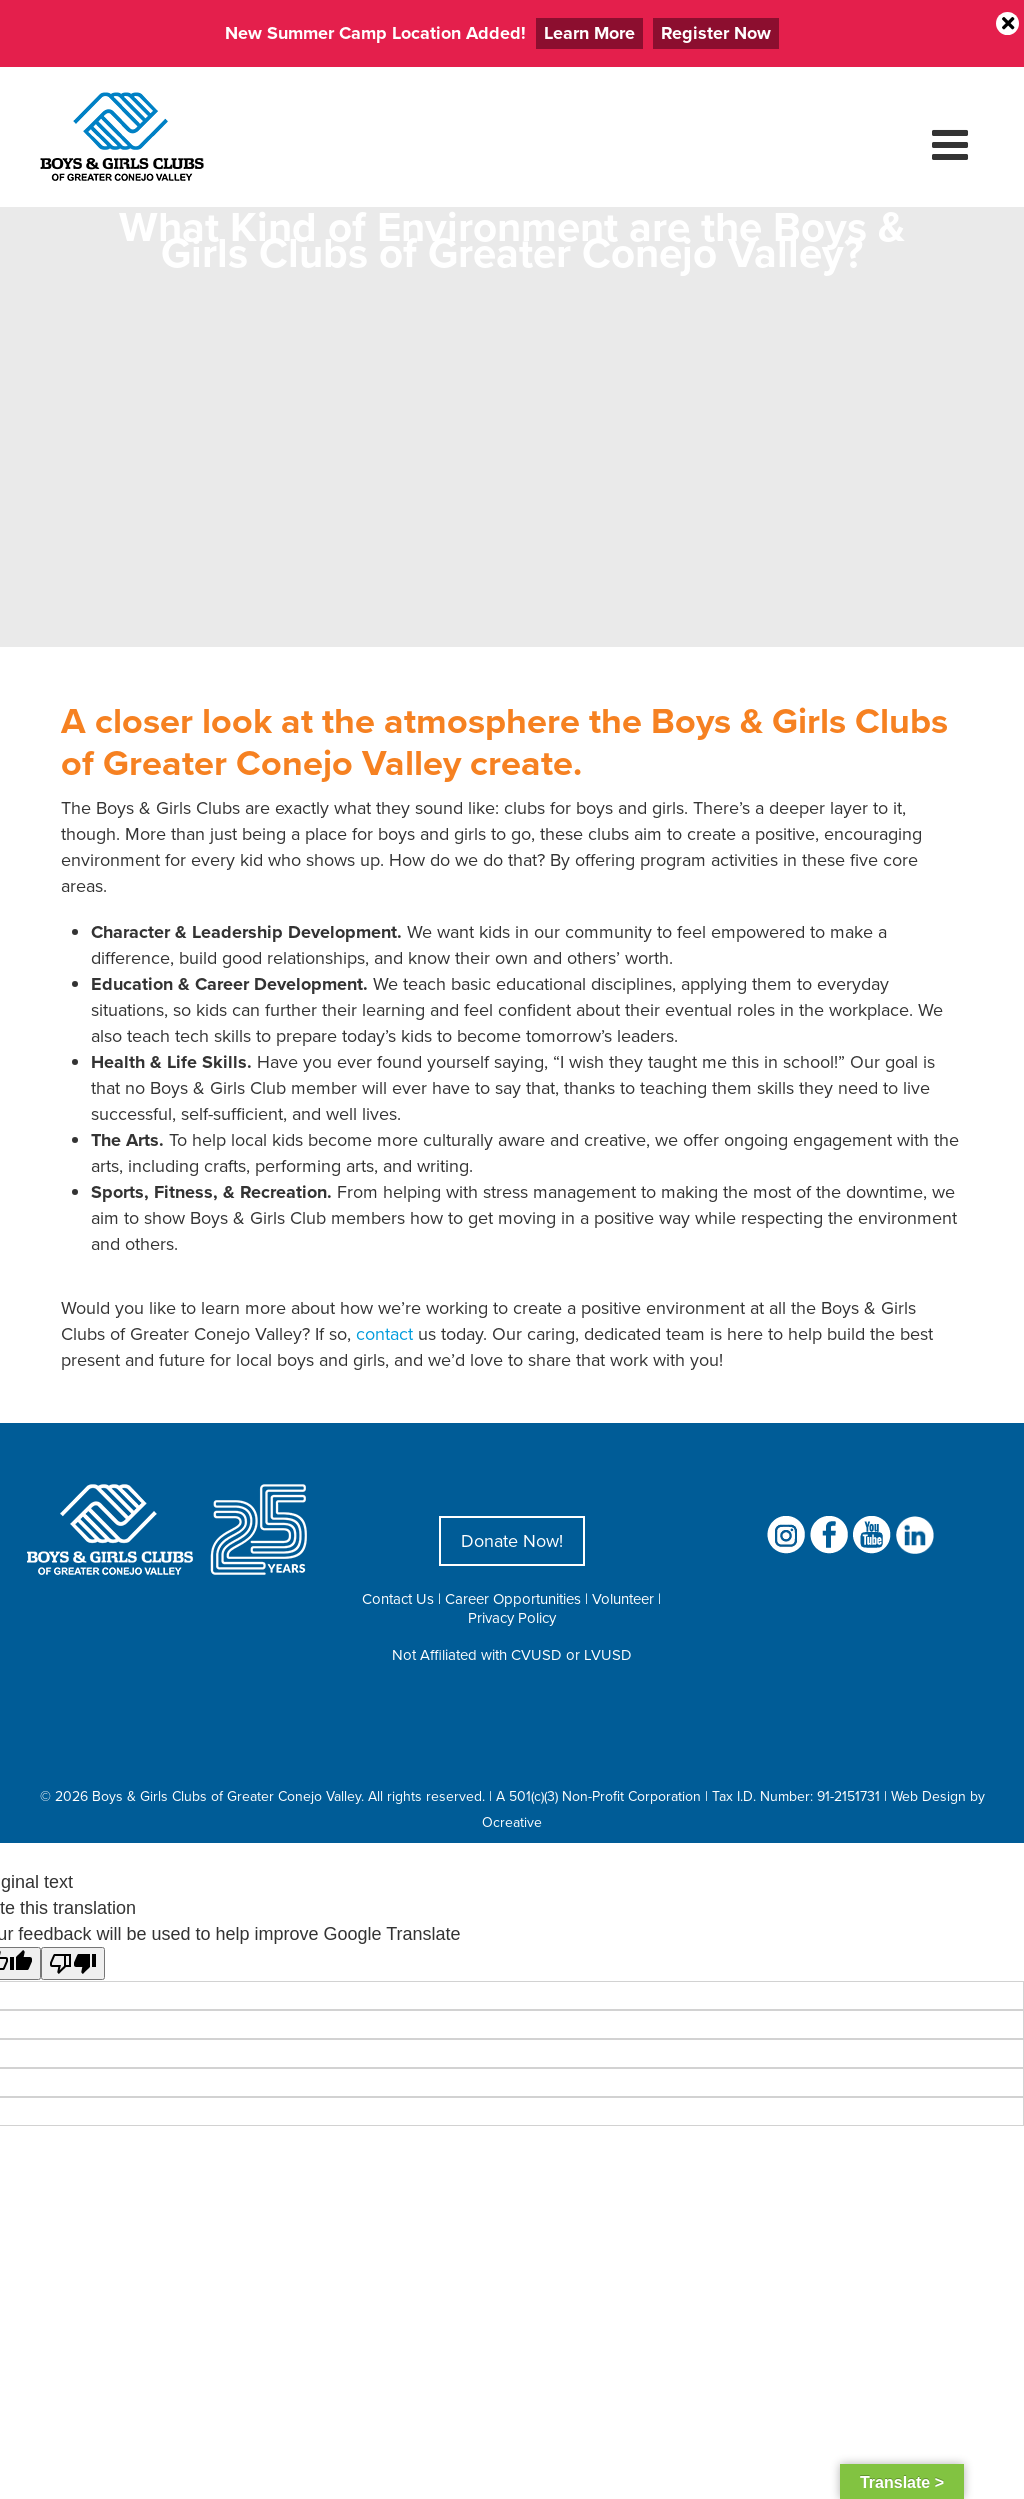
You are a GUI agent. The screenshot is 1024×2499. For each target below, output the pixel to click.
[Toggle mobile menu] (953, 144)
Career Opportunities (513, 1598)
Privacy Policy (512, 1617)
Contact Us (398, 1598)
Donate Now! (512, 1540)
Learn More (589, 33)
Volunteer (623, 1598)
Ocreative (512, 1822)
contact (384, 1333)
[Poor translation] (73, 1963)
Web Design (928, 1796)
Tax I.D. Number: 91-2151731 (796, 1796)
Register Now (716, 33)
